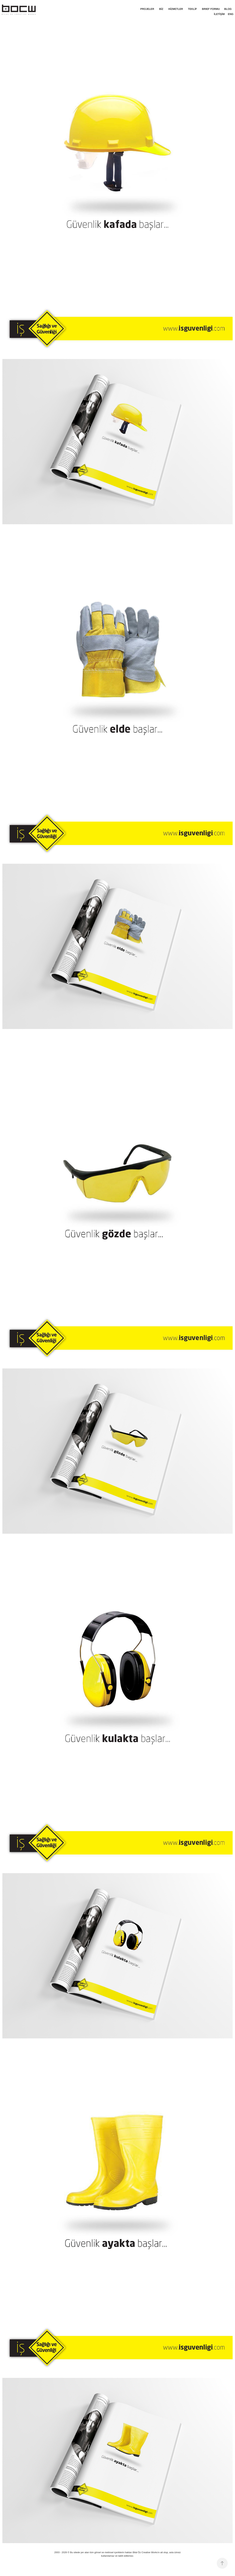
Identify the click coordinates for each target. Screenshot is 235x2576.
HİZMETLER (175, 8)
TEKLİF (192, 8)
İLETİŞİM (219, 14)
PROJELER (147, 8)
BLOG (228, 8)
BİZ (161, 8)
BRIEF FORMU (211, 8)
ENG (230, 14)
